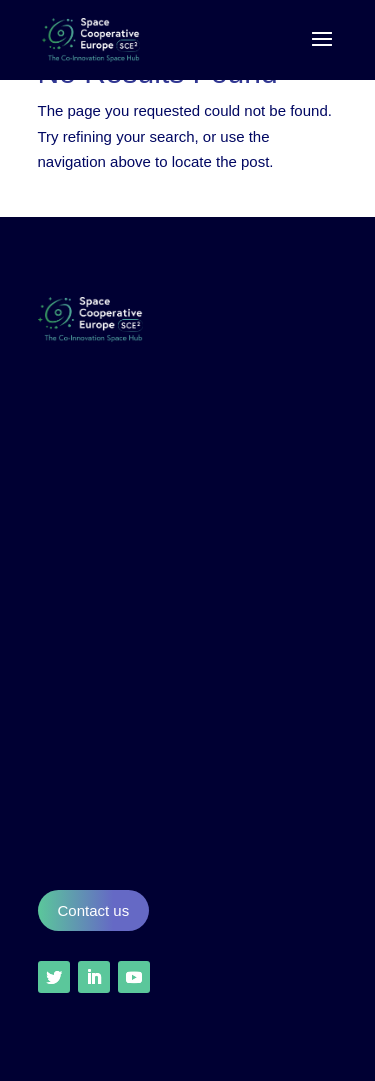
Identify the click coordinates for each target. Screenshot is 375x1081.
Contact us (94, 910)
